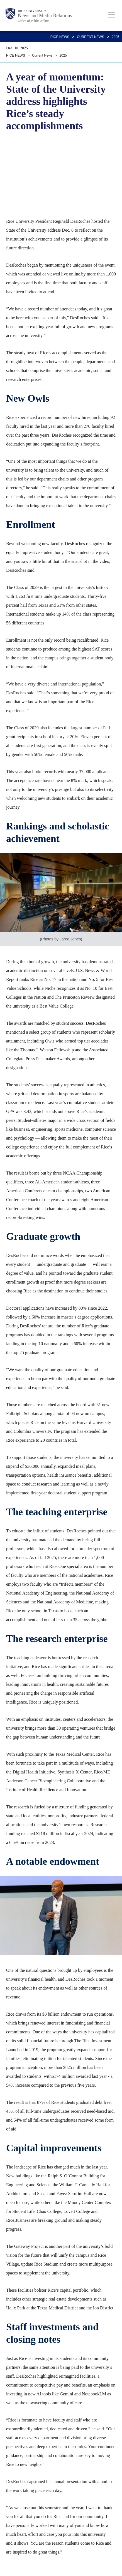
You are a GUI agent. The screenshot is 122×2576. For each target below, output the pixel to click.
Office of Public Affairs (33, 21)
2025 (115, 37)
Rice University (32, 10)
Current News (90, 37)
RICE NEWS (59, 37)
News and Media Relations (45, 15)
